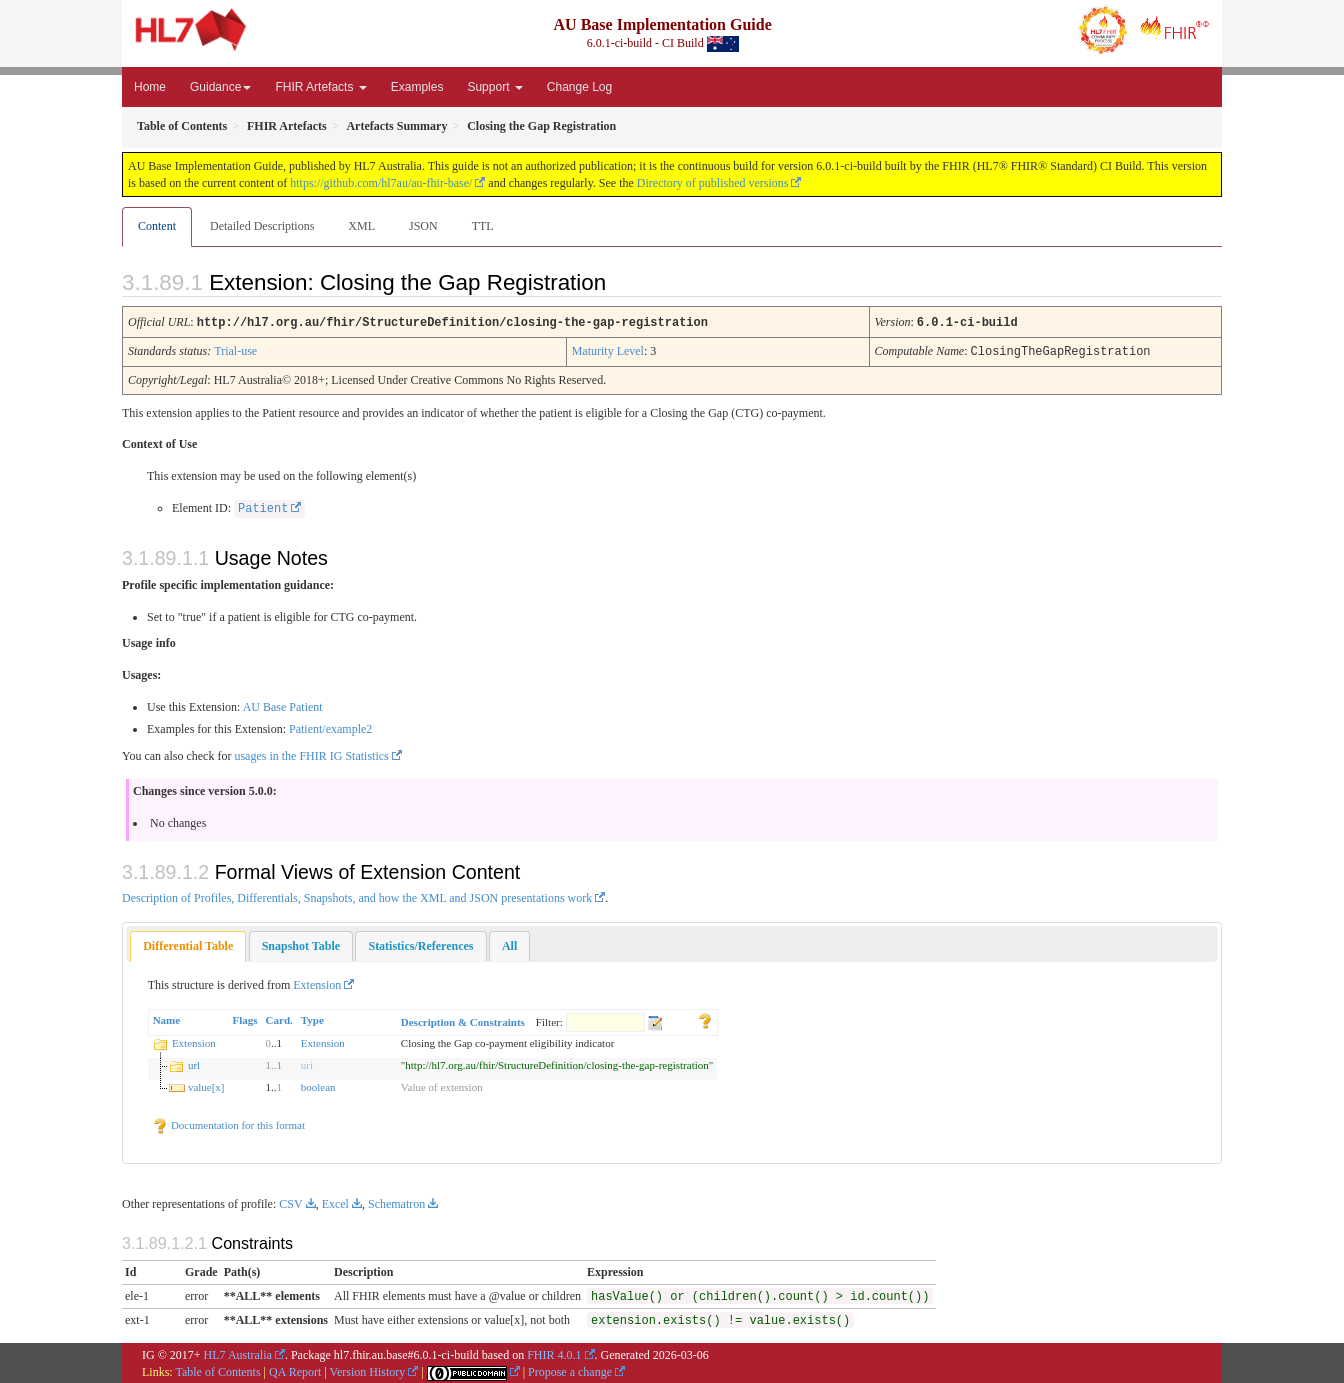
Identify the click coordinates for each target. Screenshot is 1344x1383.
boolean (318, 1085)
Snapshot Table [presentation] (301, 944)
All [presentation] (509, 944)
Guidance (220, 87)
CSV (290, 1202)
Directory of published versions (713, 183)
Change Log (579, 87)
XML (361, 226)
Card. (279, 1018)
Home (150, 87)
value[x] (206, 1085)
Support (494, 87)
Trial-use (235, 350)
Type (312, 1018)
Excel (335, 1202)
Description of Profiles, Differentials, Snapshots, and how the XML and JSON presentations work (357, 896)
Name (167, 1018)
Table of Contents (217, 1370)
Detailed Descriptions (262, 226)
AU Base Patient (283, 705)
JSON (423, 226)
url (194, 1063)
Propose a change (570, 1370)
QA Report (295, 1370)
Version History (368, 1370)
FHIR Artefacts (320, 87)
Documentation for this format (228, 1123)
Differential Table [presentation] (188, 944)
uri (307, 1063)
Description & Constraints (463, 1020)
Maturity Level (608, 350)
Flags (245, 1018)
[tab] (188, 944)
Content (157, 226)
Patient (263, 507)
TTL (483, 226)
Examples (417, 87)
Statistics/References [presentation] (420, 944)
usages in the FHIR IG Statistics (311, 754)
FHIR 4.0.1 (554, 1353)
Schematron (396, 1202)
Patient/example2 (330, 727)
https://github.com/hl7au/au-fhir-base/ (381, 183)
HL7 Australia (238, 1353)
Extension (317, 983)
